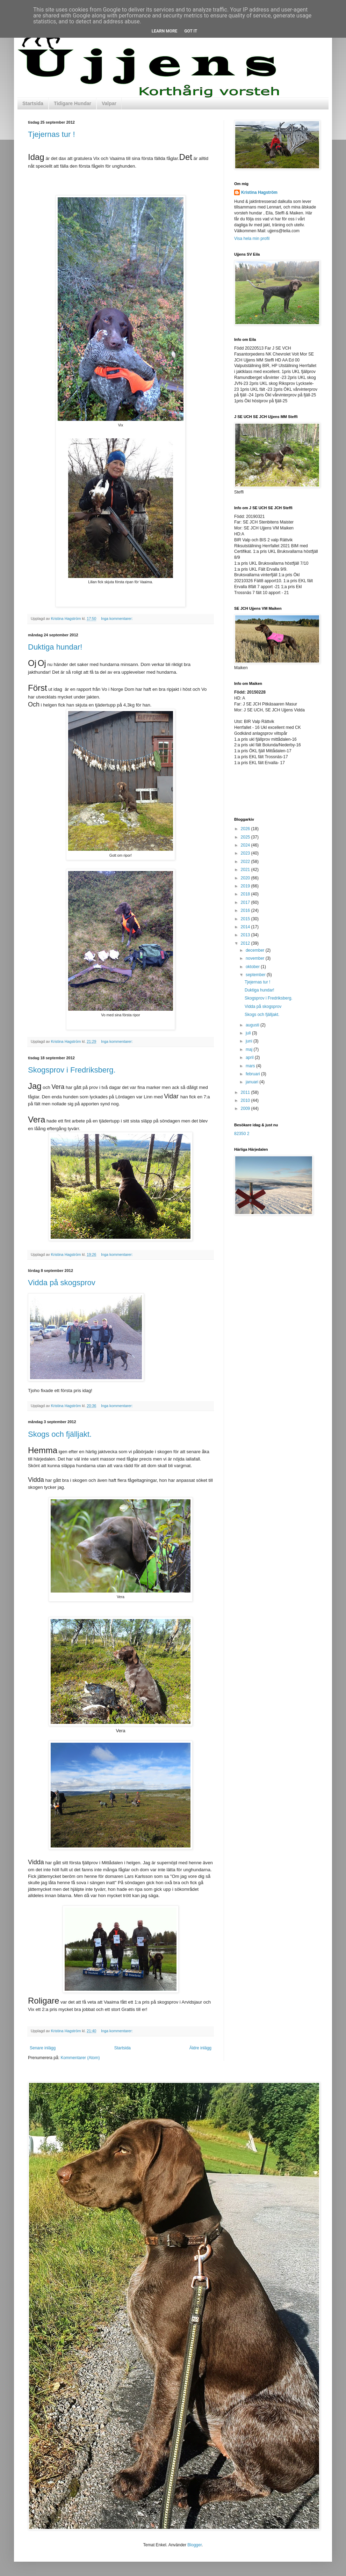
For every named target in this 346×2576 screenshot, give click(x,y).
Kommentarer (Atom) (80, 2057)
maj (250, 1049)
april (250, 1057)
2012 (246, 943)
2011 (246, 1092)
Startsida (32, 103)
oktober (253, 966)
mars (251, 1065)
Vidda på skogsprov (61, 1282)
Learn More (165, 31)
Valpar (109, 103)
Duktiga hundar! (55, 647)
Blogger (194, 2544)
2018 (246, 894)
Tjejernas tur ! (51, 134)
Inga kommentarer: (117, 618)
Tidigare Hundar (72, 103)
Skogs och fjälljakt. (60, 1434)
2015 (246, 918)
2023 (246, 853)
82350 (240, 1133)
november (256, 958)
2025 (246, 837)
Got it (190, 31)
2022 (246, 861)
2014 (246, 926)
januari (252, 1082)
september (256, 974)
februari (253, 1073)
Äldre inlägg (200, 2048)
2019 (246, 886)
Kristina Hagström (259, 192)
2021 (246, 869)
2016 (246, 910)
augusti (253, 1025)
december (256, 950)
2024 (246, 845)
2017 (246, 902)
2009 (246, 1108)
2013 (246, 934)
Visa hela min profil (251, 238)
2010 (246, 1100)
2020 (246, 878)
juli (249, 1033)
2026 (246, 828)
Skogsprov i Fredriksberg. (72, 1070)
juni (249, 1041)
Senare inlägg (43, 2048)
